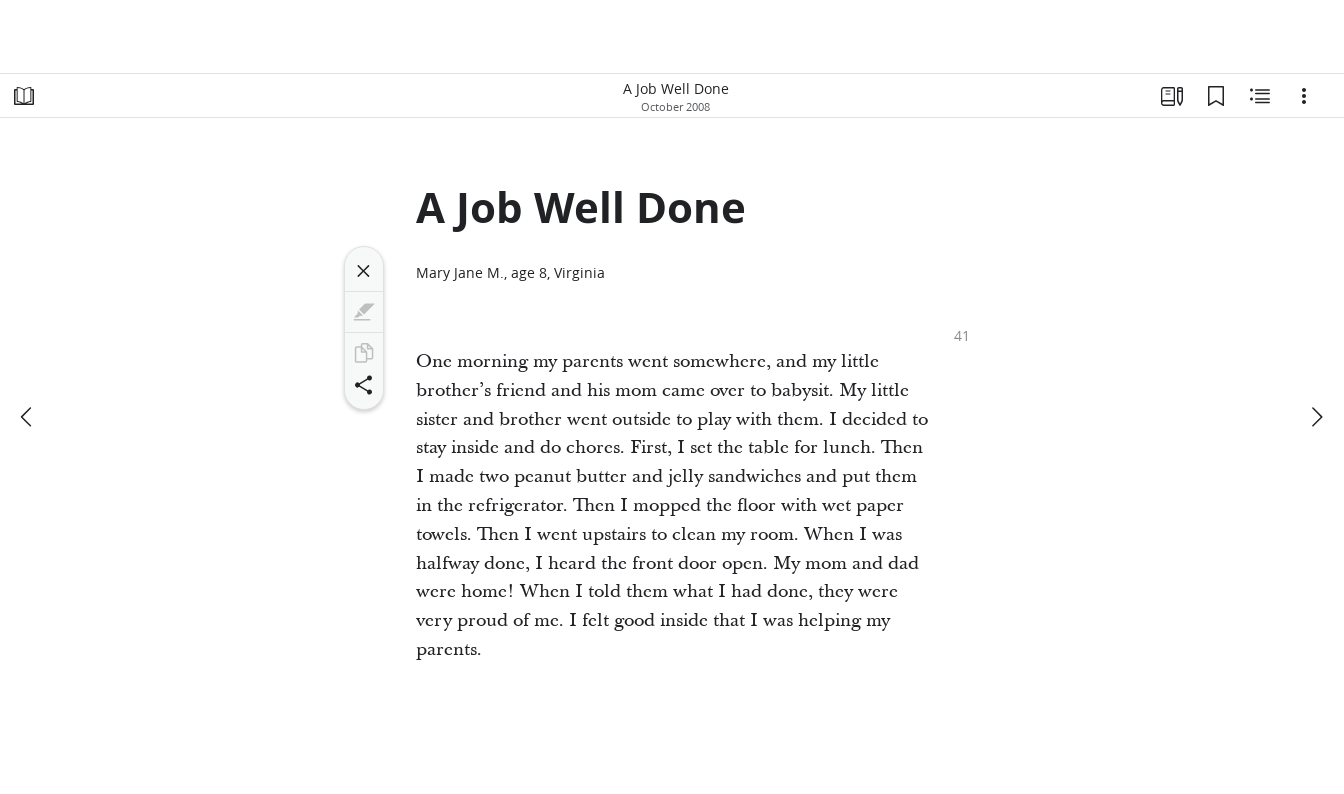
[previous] (28, 417)
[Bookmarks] (1216, 96)
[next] (1316, 417)
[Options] (1304, 96)
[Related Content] (1260, 96)
